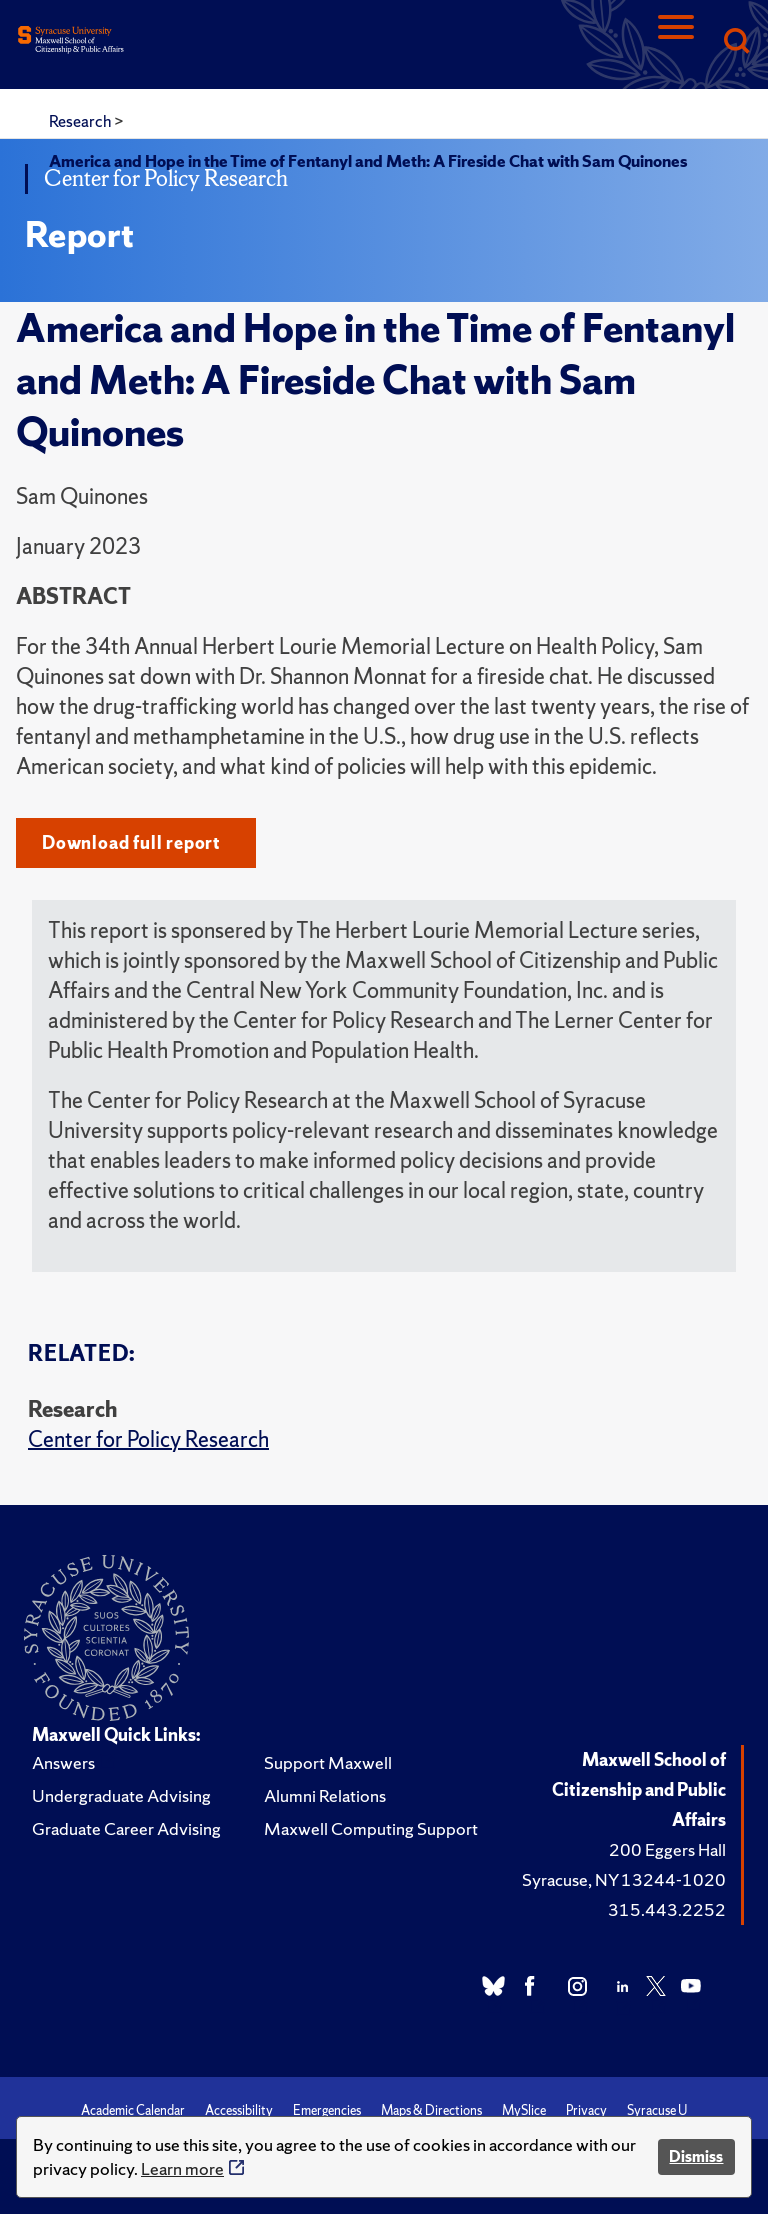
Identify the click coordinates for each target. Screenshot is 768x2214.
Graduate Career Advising (126, 1828)
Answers (63, 1762)
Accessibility (239, 2110)
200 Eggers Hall (667, 1849)
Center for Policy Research (148, 1439)
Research (81, 121)
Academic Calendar (133, 2110)
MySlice (524, 2110)
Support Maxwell (328, 1762)
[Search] (736, 42)
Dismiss (696, 2156)
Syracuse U (657, 2110)
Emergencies (327, 2110)
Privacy (586, 2110)
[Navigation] (676, 42)
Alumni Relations (325, 1795)
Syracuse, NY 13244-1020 (624, 1879)
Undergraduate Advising (121, 1795)
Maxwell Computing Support (371, 1828)
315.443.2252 (667, 1909)
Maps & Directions (431, 2110)
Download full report (131, 842)
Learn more (182, 2168)
